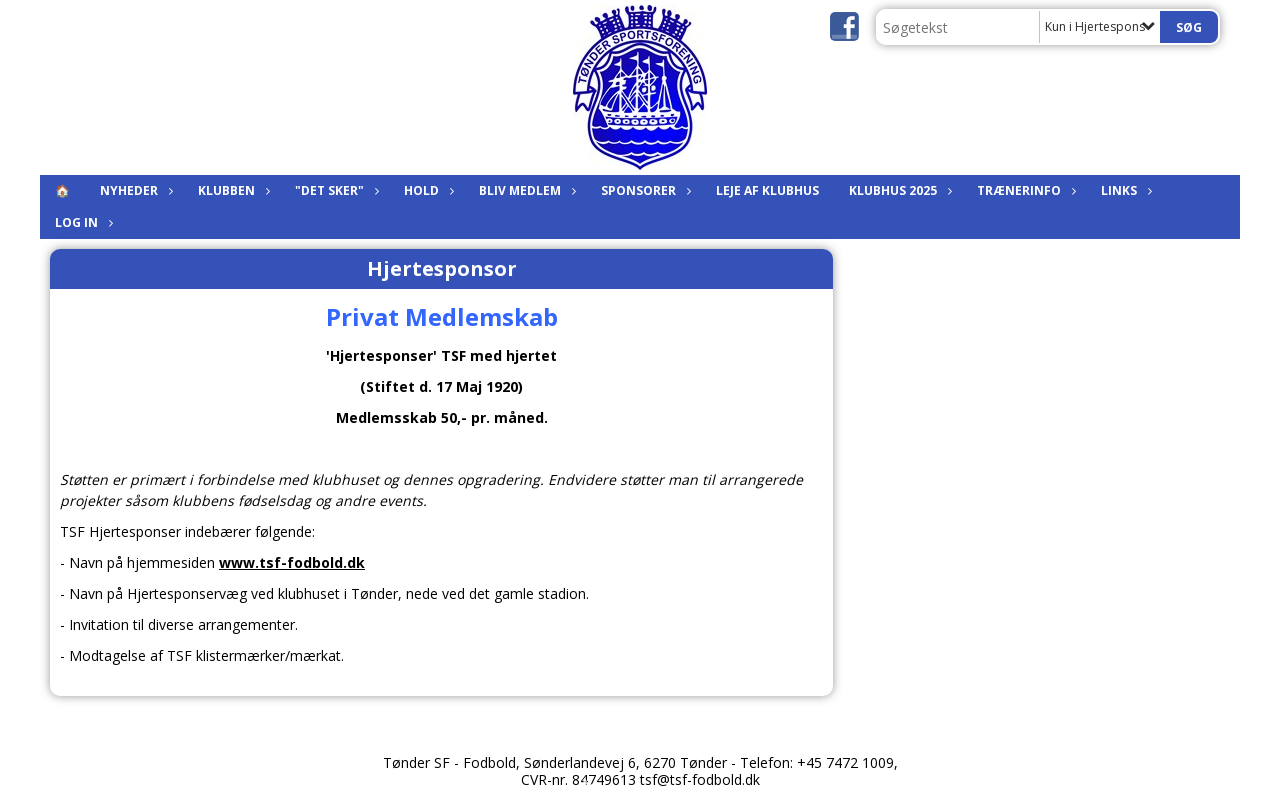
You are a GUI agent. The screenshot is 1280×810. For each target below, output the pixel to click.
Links (1124, 190)
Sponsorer (643, 190)
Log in (81, 222)
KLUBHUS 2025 (898, 190)
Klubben (231, 190)
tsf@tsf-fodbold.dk (700, 779)
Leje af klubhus (767, 190)
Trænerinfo (1024, 190)
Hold (426, 190)
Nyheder (134, 190)
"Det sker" (334, 190)
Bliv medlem (525, 190)
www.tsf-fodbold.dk (292, 562)
